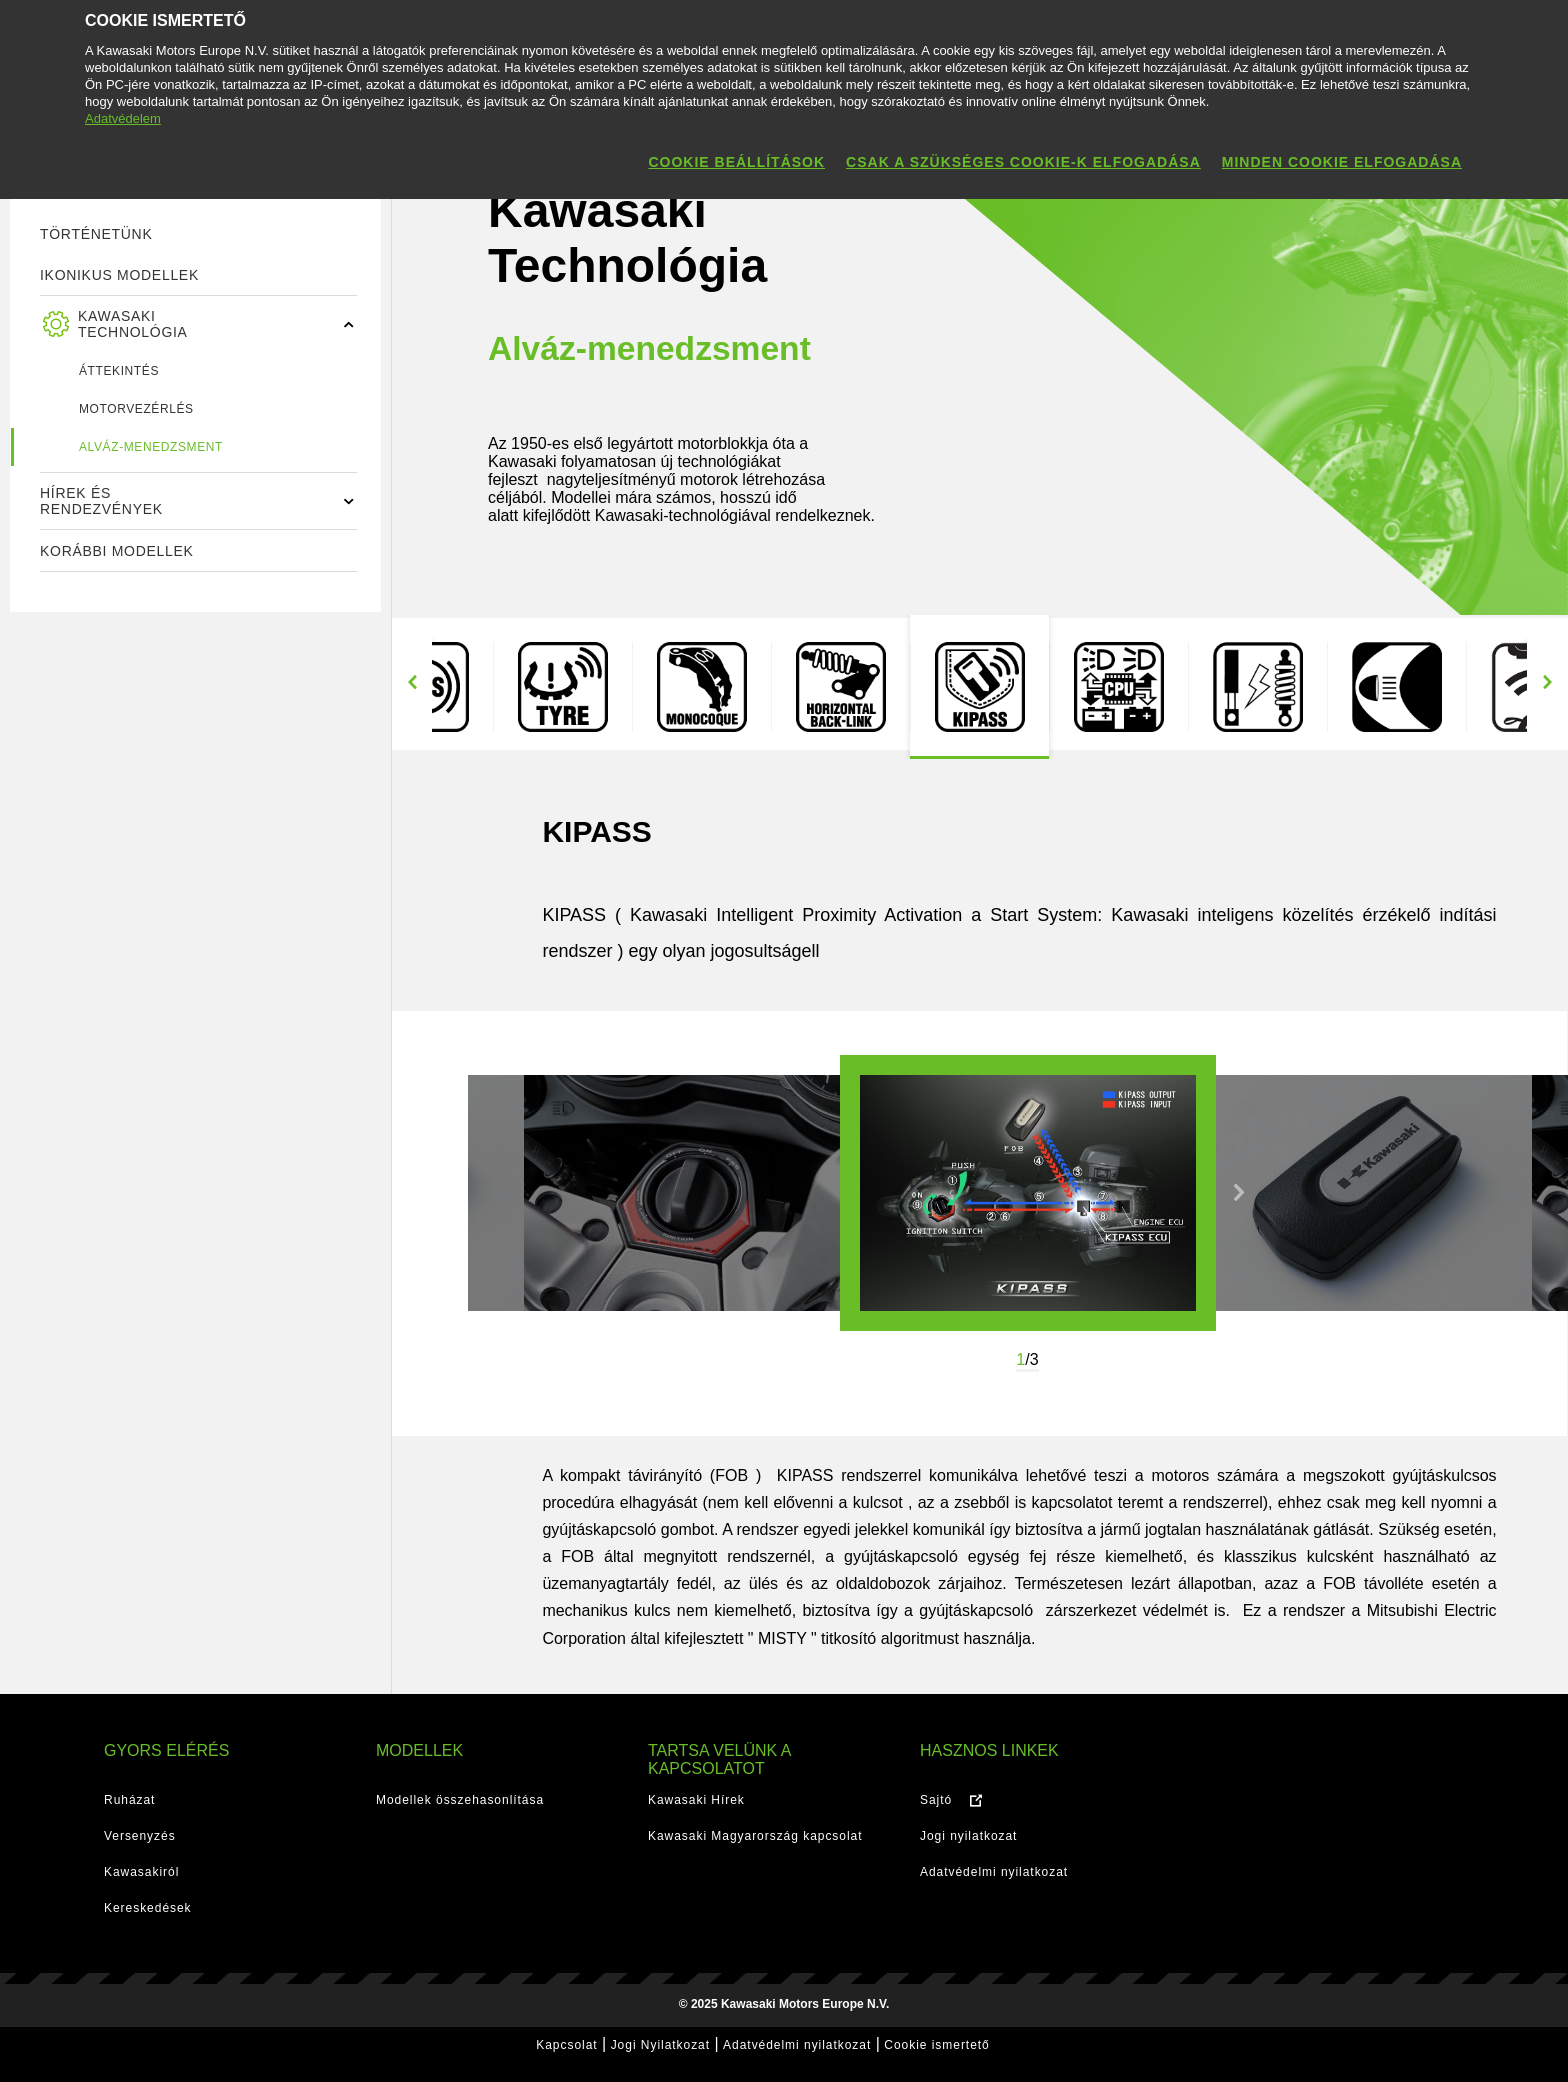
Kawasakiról (141, 1872)
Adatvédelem (123, 118)
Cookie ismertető (936, 2045)
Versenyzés (140, 1836)
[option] (562, 687)
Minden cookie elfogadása (1342, 162)
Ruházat (129, 1800)
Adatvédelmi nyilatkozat (994, 1872)
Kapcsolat (566, 2045)
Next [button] (1547, 682)
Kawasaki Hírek (696, 1800)
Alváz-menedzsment (151, 447)
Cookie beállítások (736, 162)
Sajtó (936, 1800)
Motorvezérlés (136, 409)
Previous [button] (412, 682)
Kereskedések (148, 1908)
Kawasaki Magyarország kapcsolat (755, 1836)
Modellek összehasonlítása (460, 1800)
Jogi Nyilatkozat (660, 2045)
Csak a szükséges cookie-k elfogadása (1023, 162)
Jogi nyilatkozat (968, 1836)
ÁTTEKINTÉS (119, 371)
